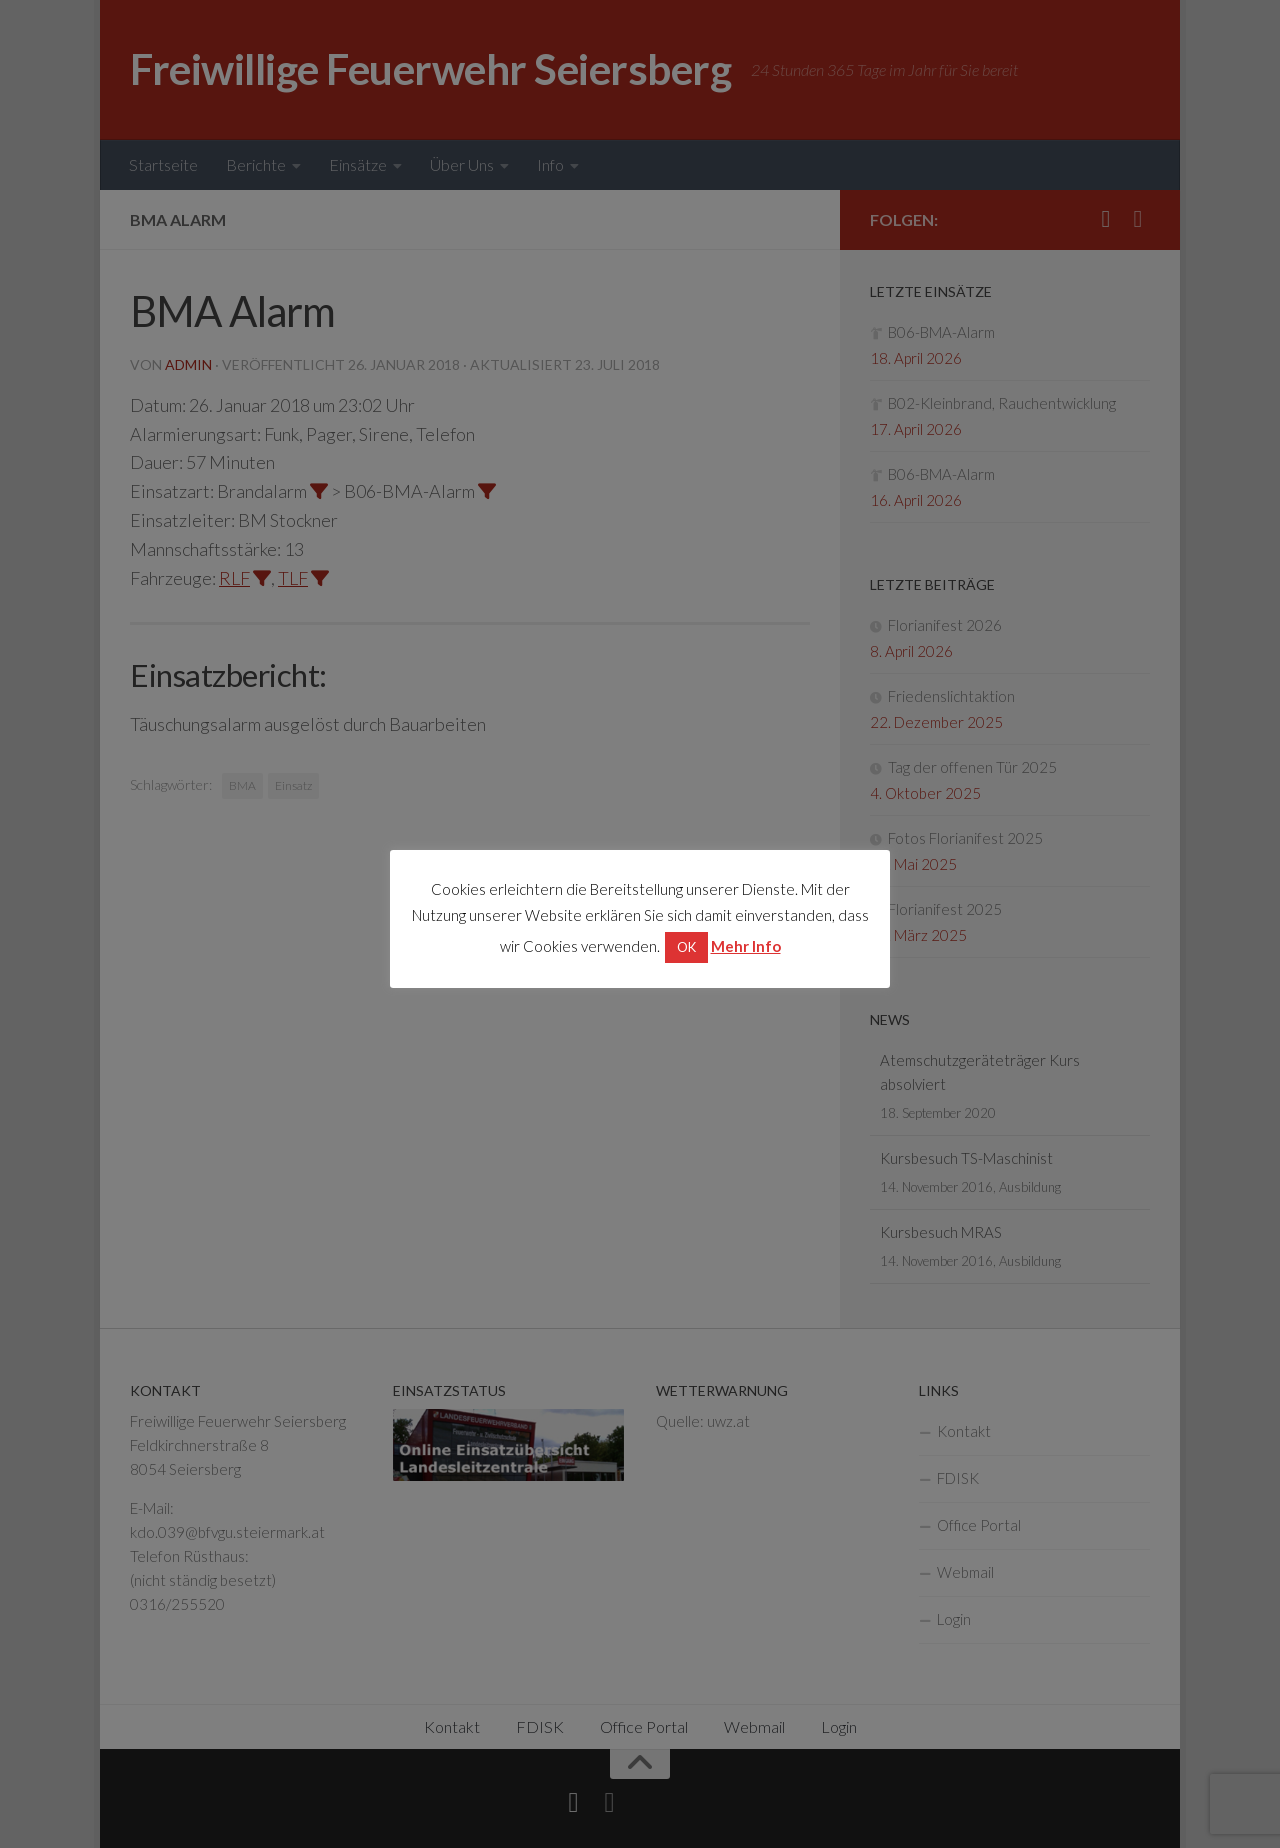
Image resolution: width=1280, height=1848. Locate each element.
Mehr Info (746, 946)
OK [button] (686, 947)
